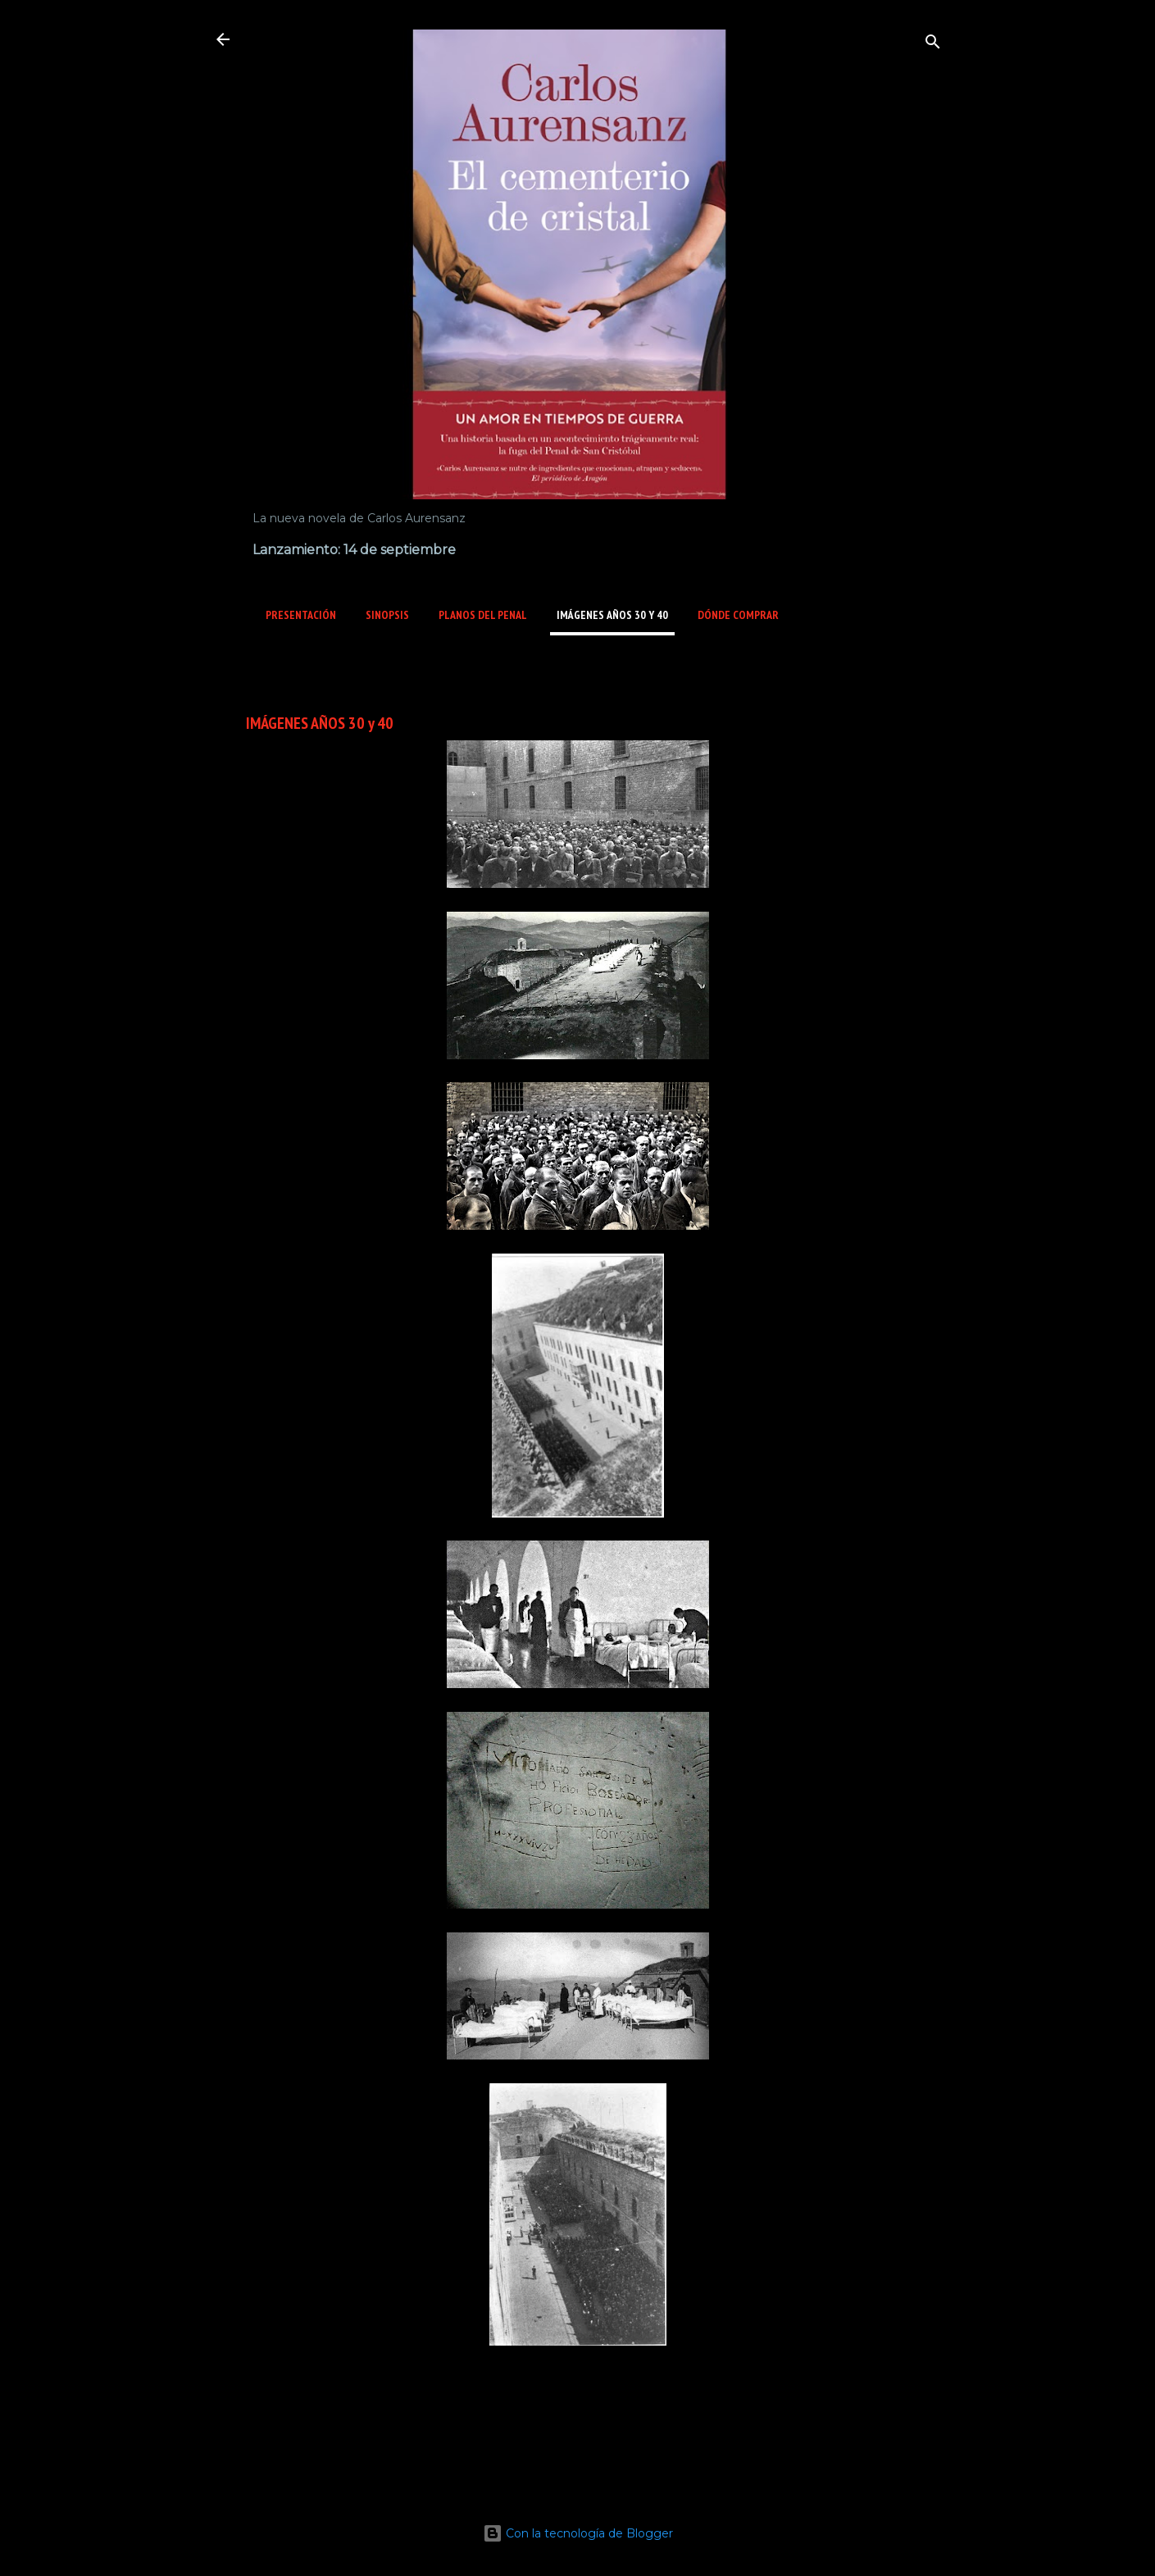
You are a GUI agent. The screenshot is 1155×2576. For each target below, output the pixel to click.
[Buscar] (933, 45)
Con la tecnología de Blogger (578, 2533)
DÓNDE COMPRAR (738, 615)
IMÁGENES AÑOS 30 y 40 (612, 615)
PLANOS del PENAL (483, 615)
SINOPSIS (387, 615)
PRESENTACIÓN (301, 615)
